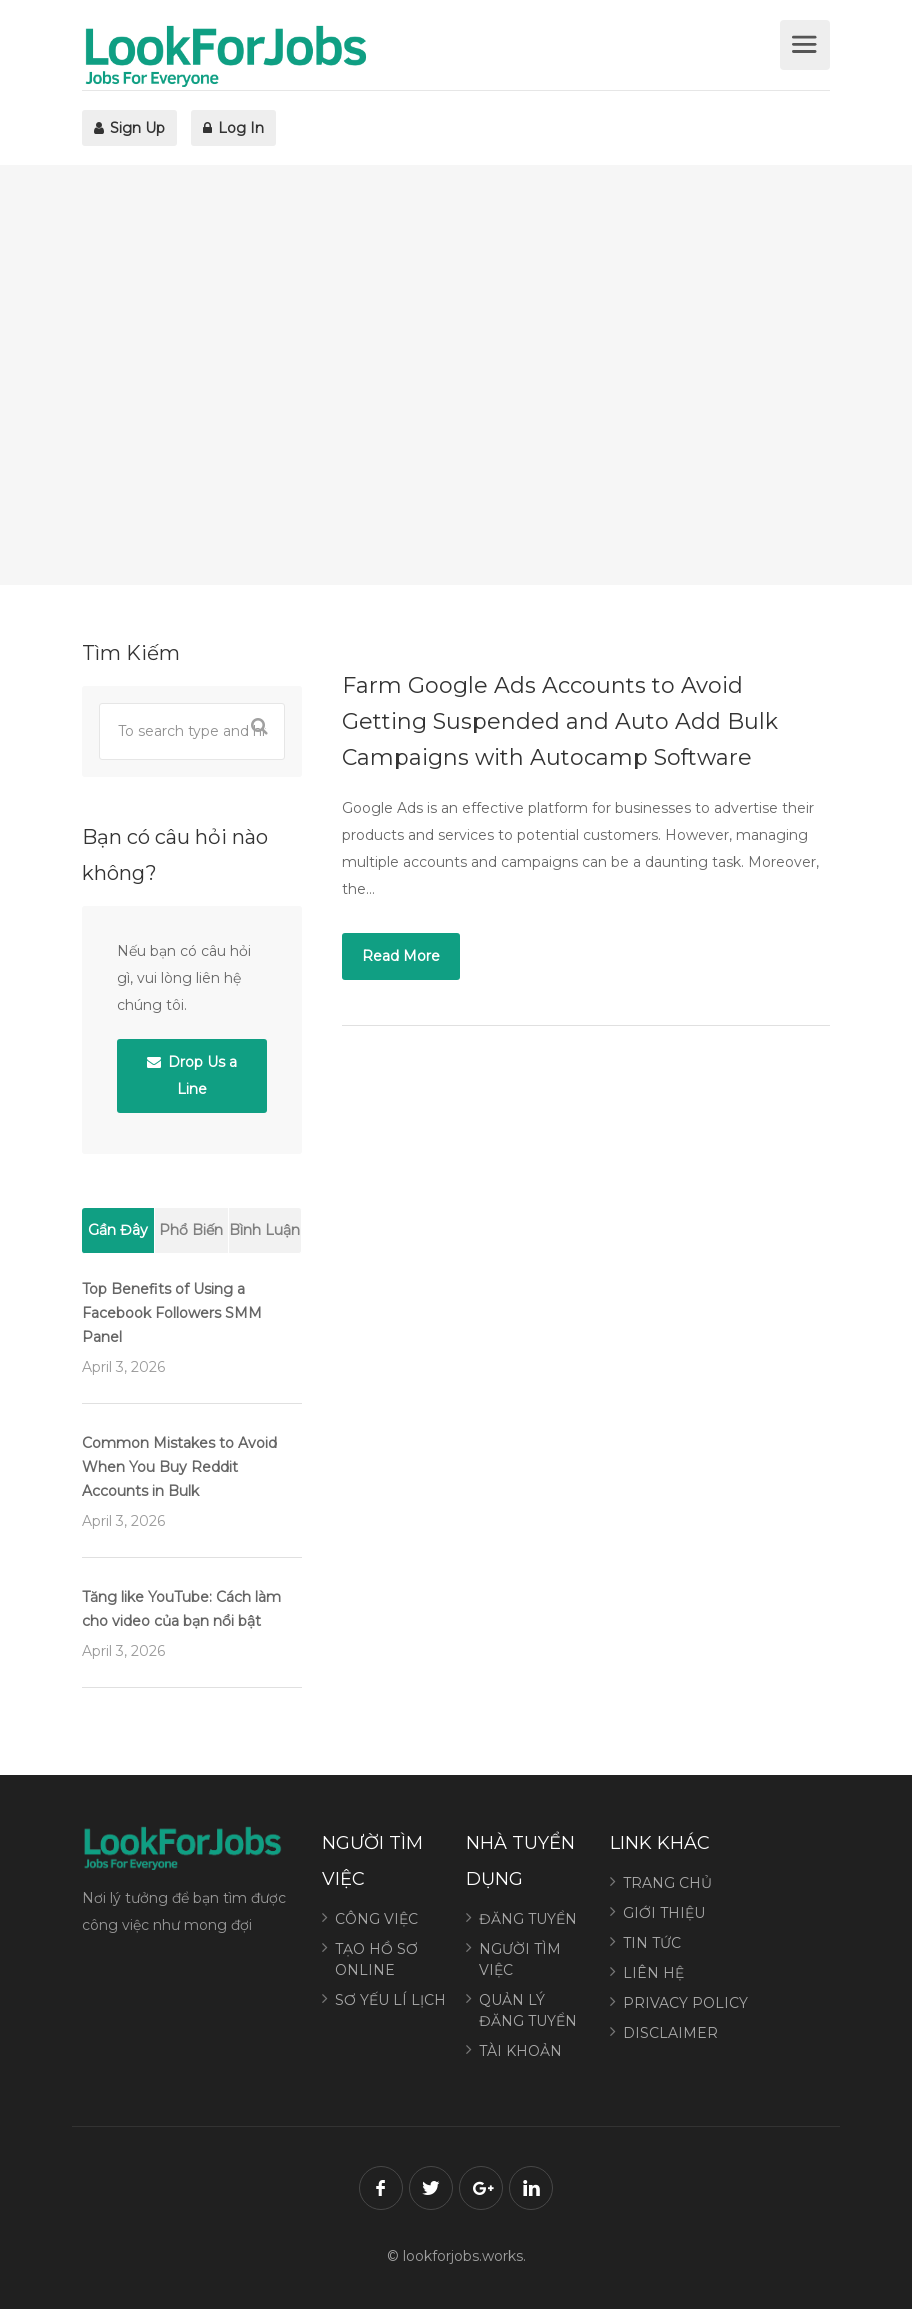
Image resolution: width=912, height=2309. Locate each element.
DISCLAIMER (670, 2033)
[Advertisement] (456, 375)
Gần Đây (118, 1230)
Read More (401, 956)
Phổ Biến (191, 1230)
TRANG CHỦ (667, 1883)
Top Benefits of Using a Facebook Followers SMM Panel (172, 1313)
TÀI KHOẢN (520, 2051)
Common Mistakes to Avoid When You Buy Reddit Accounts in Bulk (179, 1467)
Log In (233, 128)
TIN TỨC (652, 1943)
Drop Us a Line (192, 1075)
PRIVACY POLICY (685, 2003)
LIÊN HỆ (653, 1973)
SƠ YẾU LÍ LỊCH (390, 2000)
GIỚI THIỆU (664, 1913)
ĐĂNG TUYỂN (528, 1919)
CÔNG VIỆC (376, 1919)
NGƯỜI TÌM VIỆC (520, 1959)
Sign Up (129, 128)
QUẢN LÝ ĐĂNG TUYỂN (528, 2010)
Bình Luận (264, 1230)
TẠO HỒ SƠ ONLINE (376, 1959)
